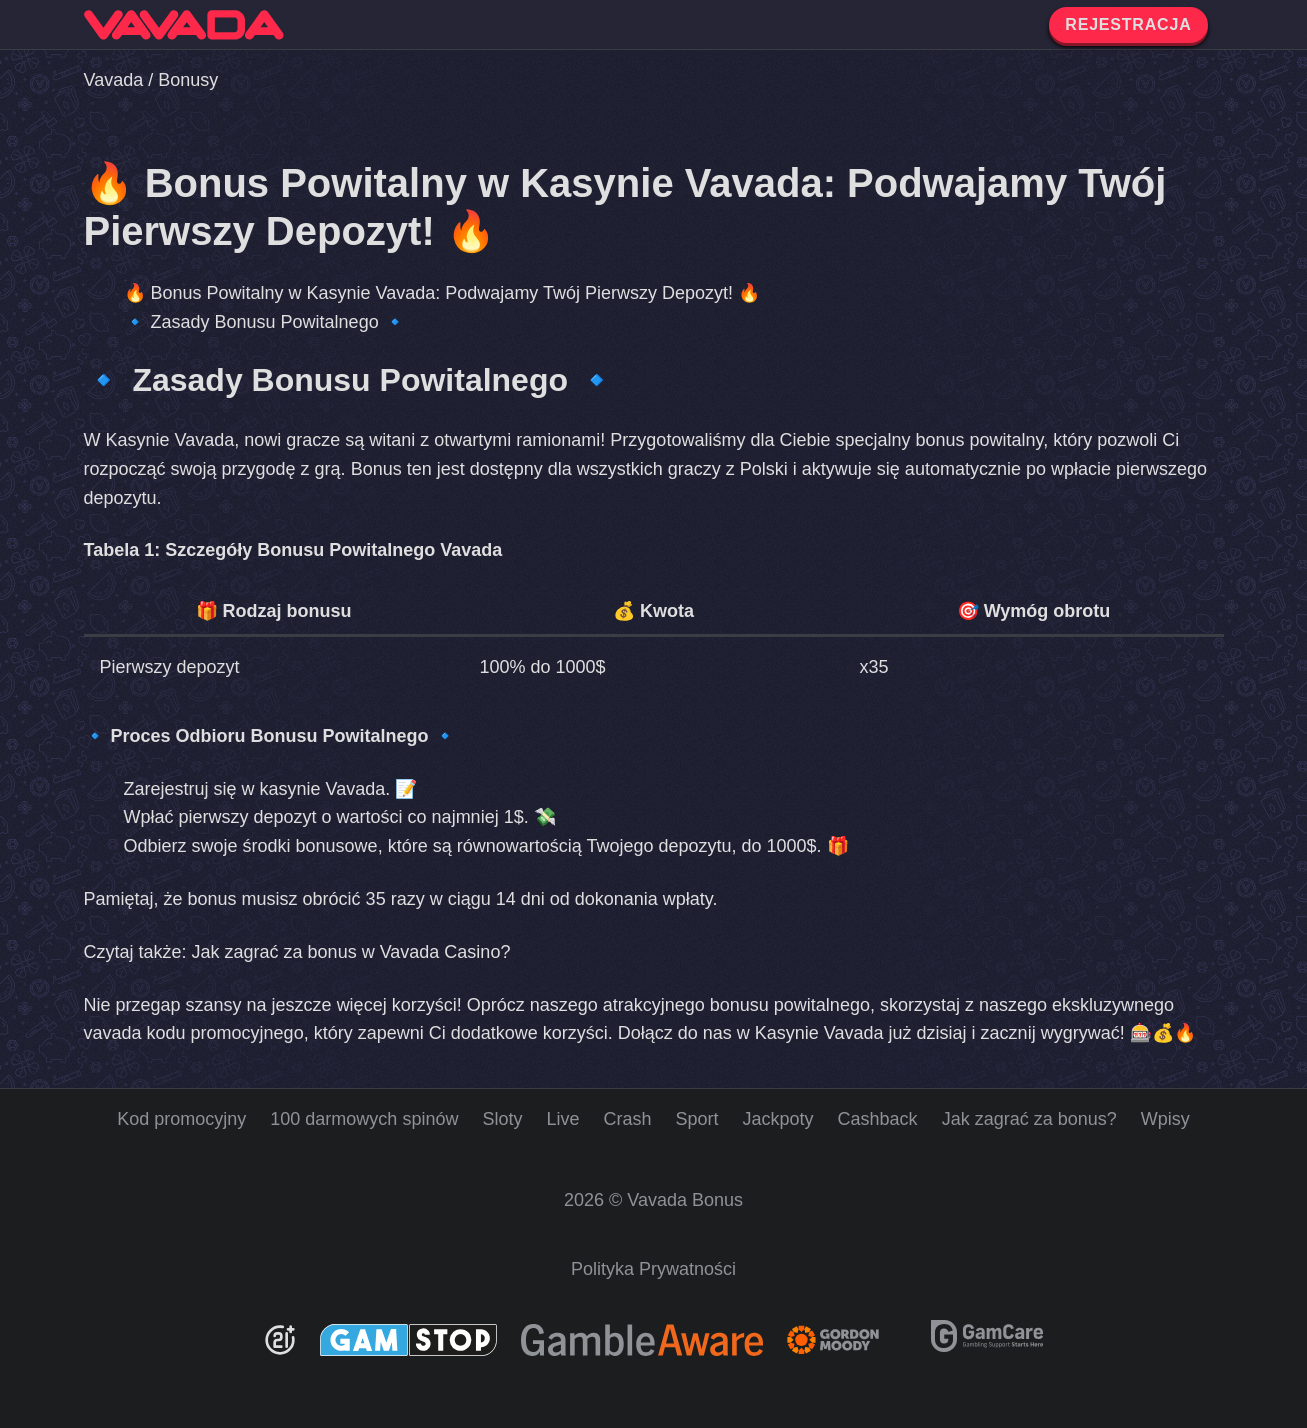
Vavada (114, 80)
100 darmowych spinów (364, 1119)
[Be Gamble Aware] (642, 1340)
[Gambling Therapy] (846, 1340)
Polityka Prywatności (653, 1269)
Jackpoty (778, 1119)
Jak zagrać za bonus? (1029, 1119)
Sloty (502, 1119)
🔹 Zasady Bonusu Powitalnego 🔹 (265, 322)
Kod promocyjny (181, 1119)
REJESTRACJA (1128, 24)
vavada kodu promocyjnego (194, 1033)
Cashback (878, 1119)
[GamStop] (408, 1340)
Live (562, 1119)
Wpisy (1165, 1119)
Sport (697, 1119)
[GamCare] (987, 1346)
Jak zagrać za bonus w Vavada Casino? (351, 952)
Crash (627, 1119)
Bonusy (188, 80)
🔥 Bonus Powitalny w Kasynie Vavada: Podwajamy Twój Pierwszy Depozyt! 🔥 (442, 293)
